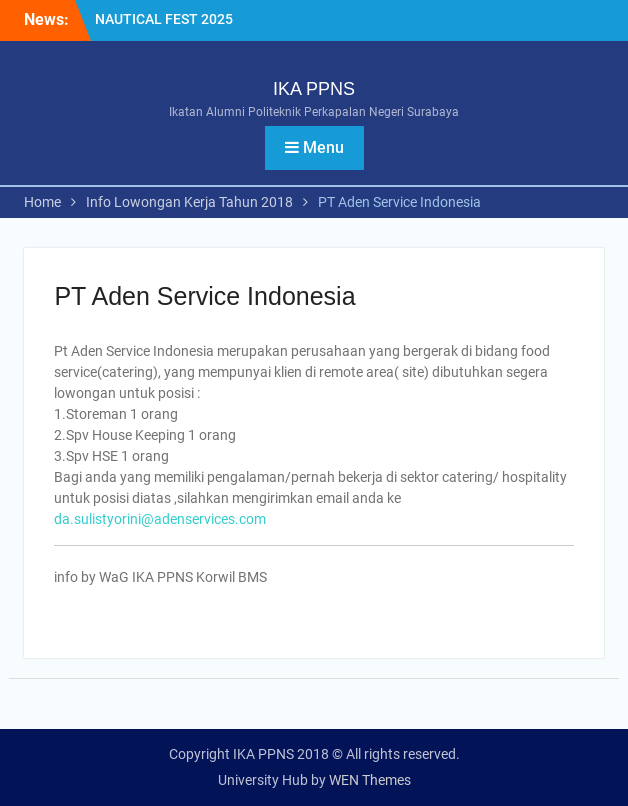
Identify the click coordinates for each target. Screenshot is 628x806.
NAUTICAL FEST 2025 (164, 19)
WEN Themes (370, 780)
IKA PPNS (314, 89)
